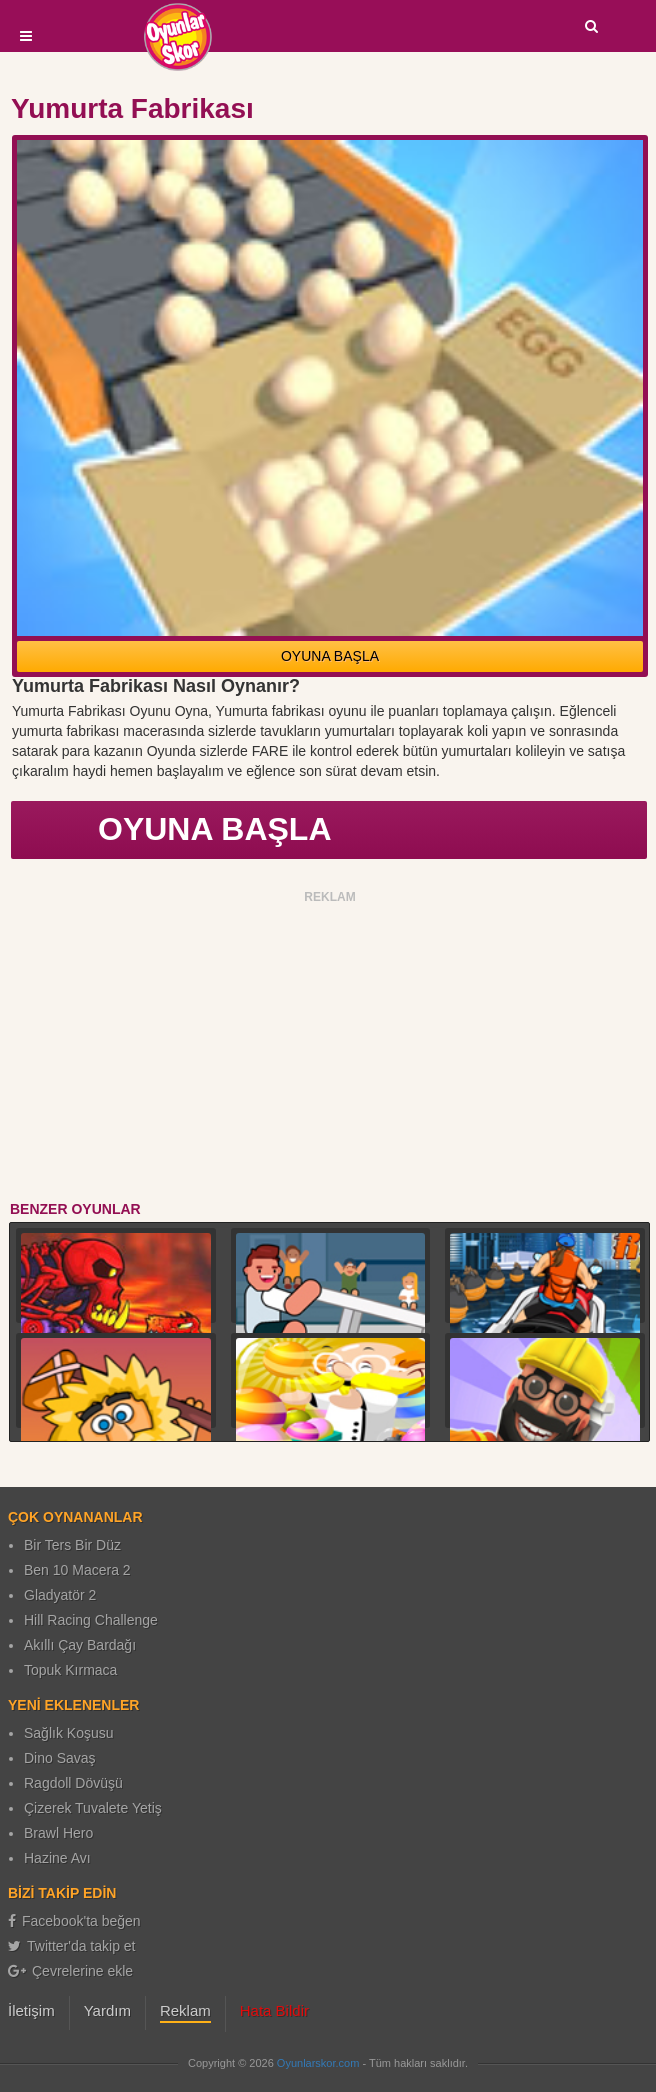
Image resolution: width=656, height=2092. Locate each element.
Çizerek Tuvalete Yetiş (93, 1808)
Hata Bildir (274, 2010)
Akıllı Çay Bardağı (80, 1645)
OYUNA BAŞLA (330, 656)
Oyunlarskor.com (318, 2063)
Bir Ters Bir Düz (72, 1545)
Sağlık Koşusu (69, 1733)
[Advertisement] (330, 1049)
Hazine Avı (57, 1858)
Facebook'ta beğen (74, 1921)
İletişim (31, 2010)
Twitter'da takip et (72, 1946)
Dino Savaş (60, 1758)
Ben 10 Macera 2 (77, 1570)
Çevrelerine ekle (70, 1971)
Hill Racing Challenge (91, 1620)
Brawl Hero (58, 1833)
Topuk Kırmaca (70, 1670)
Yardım (107, 2010)
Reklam (185, 2010)
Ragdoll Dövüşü (73, 1783)
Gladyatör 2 (60, 1595)
